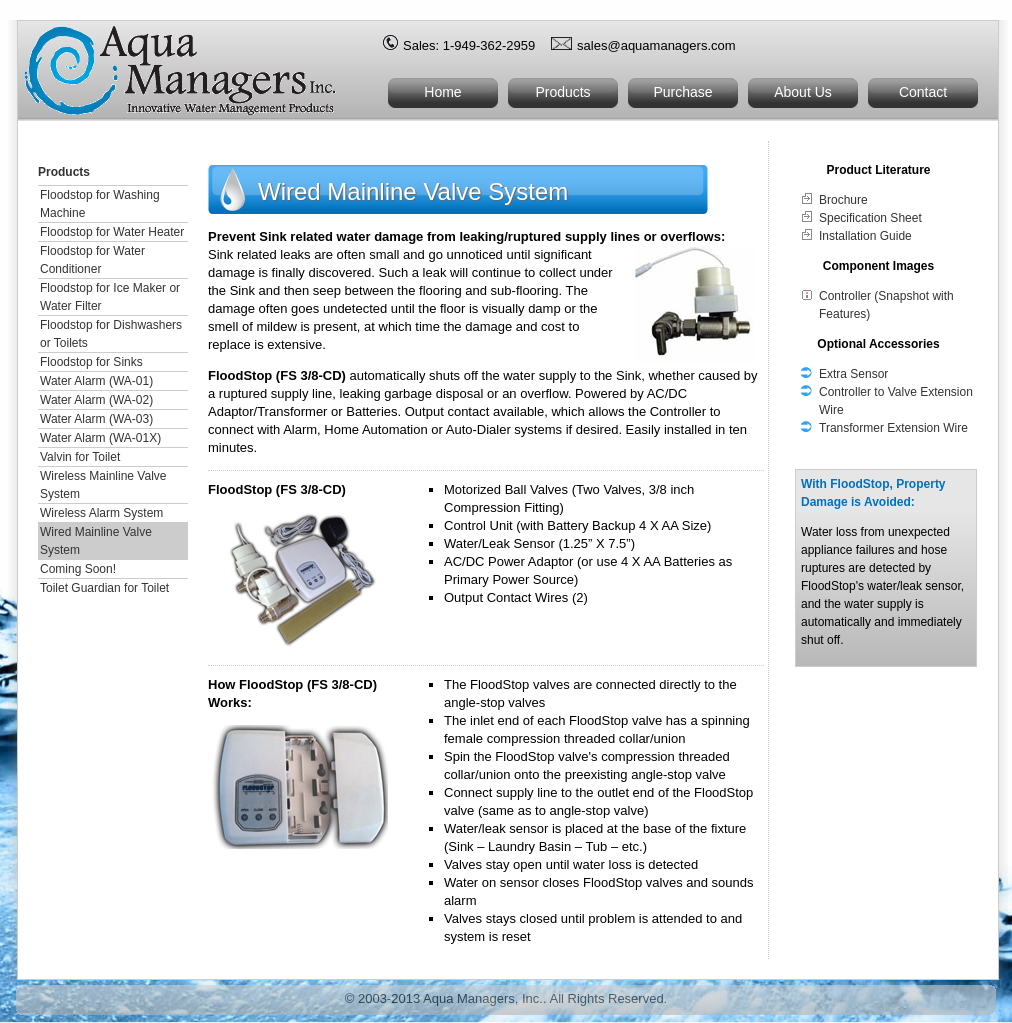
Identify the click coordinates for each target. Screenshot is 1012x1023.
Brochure (843, 200)
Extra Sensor (853, 374)
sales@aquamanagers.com (656, 45)
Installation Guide (865, 236)
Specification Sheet (870, 218)
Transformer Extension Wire (893, 428)
